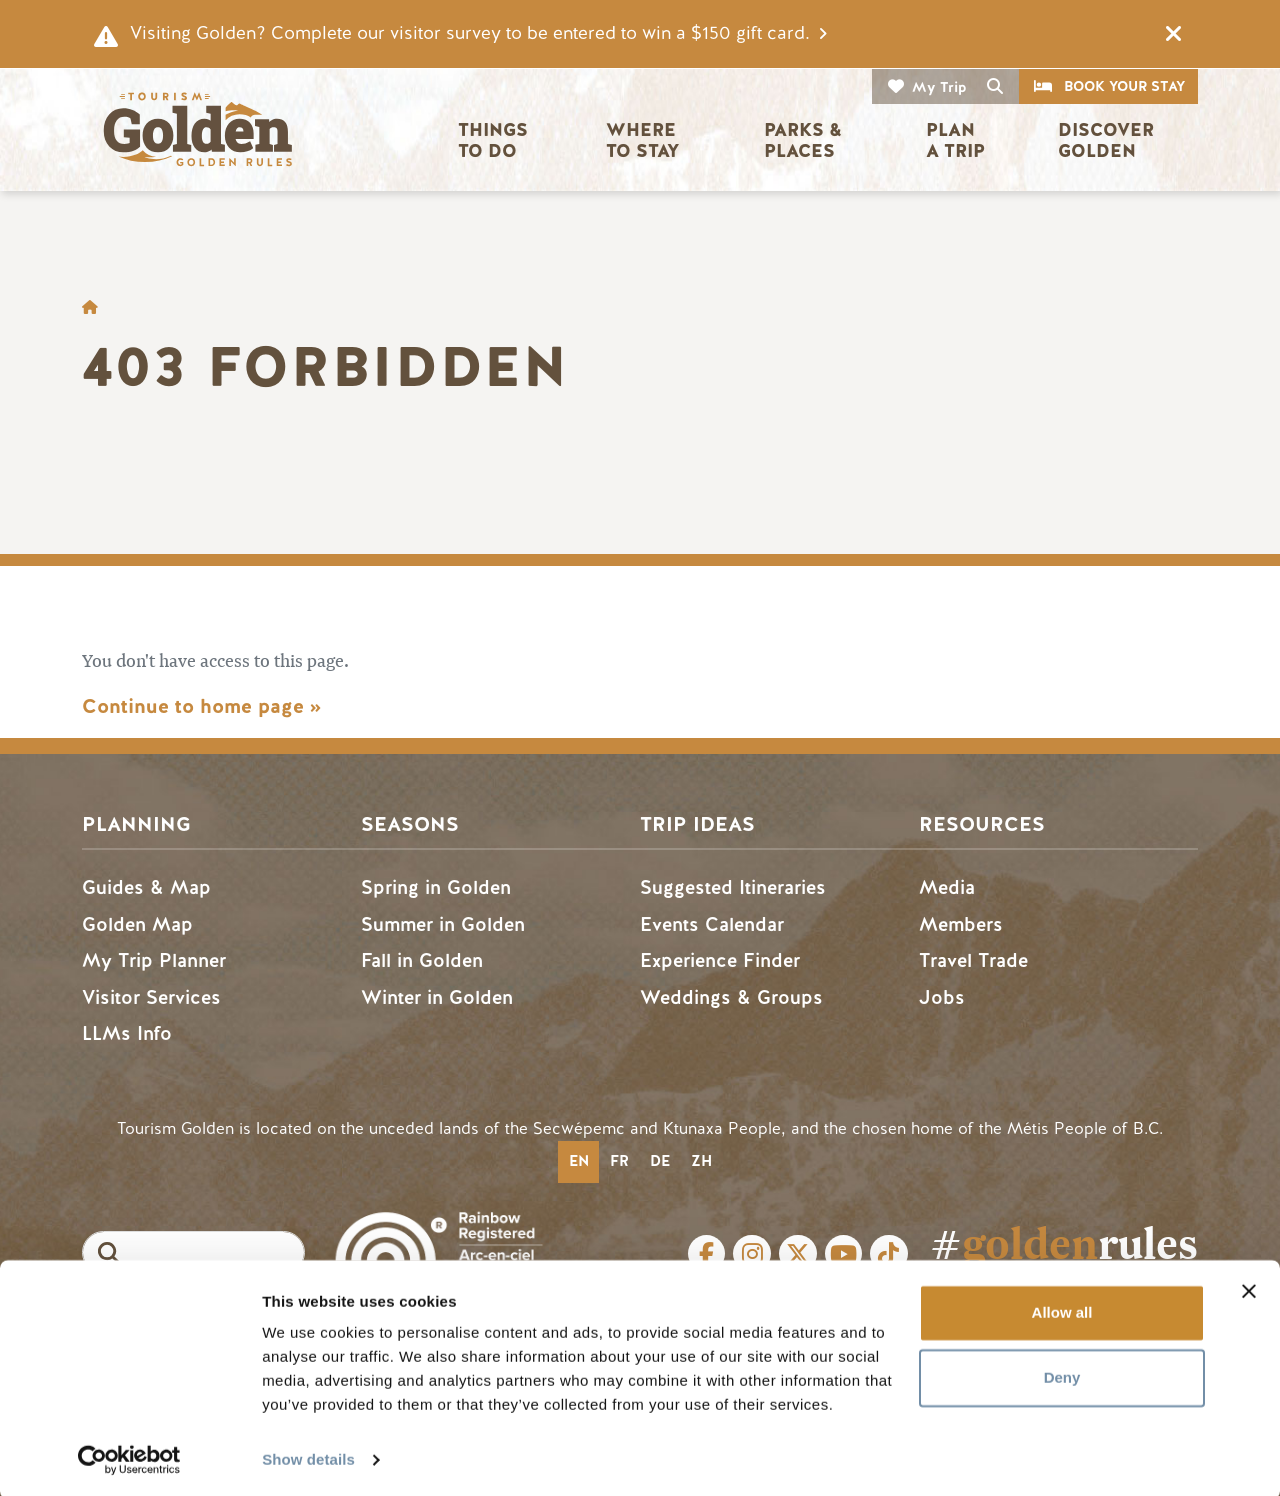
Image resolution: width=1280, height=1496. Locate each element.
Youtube (844, 1254)
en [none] (579, 1161)
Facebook (707, 1254)
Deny (1062, 1374)
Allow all (1062, 1309)
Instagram (752, 1254)
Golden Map (137, 924)
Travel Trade (973, 960)
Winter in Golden (437, 997)
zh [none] (701, 1161)
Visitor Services (151, 997)
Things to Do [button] (495, 140)
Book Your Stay (1124, 86)
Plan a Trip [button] (955, 140)
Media (947, 887)
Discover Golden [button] (1108, 140)
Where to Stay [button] (643, 140)
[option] (619, 1162)
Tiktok (889, 1254)
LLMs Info (127, 1033)
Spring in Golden (436, 887)
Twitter (798, 1254)
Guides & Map (146, 887)
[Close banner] (1249, 1288)
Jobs (942, 997)
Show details (308, 1456)
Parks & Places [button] (805, 140)
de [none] (660, 1161)
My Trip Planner (154, 960)
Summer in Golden (443, 924)
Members (961, 924)
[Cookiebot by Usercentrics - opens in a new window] (129, 1457)
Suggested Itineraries (733, 887)
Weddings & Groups (731, 997)
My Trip (939, 87)
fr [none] (619, 1161)
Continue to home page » (201, 706)
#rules (1064, 1243)
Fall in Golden (422, 960)
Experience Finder (720, 960)
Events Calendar (712, 924)
